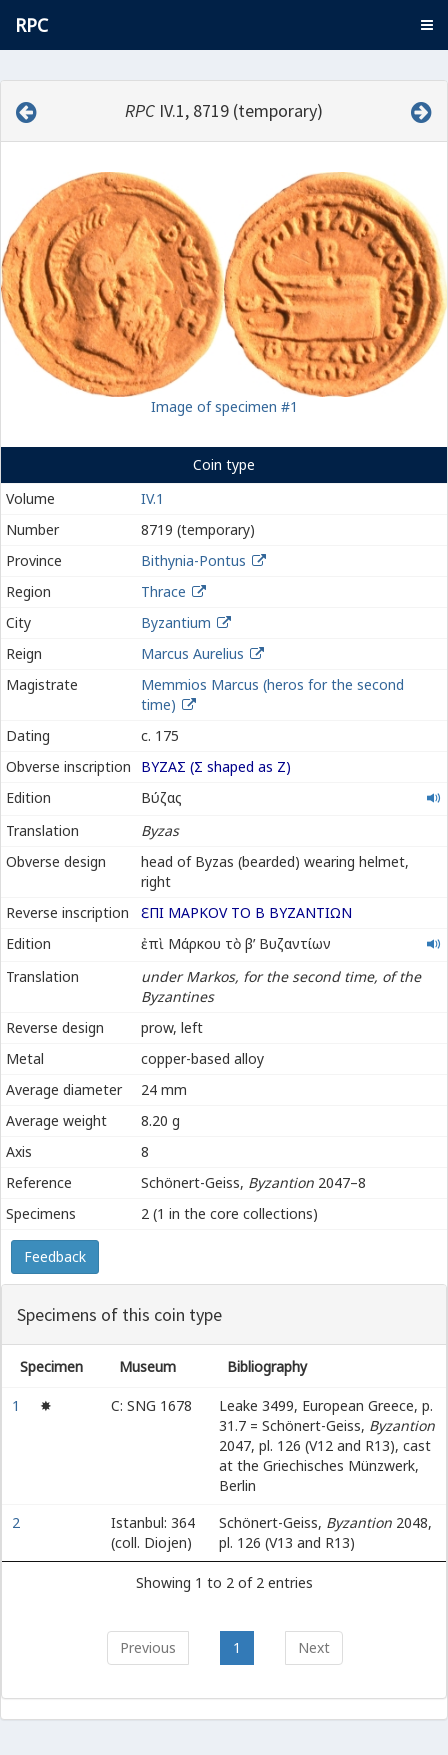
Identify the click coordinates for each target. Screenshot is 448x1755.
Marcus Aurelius (192, 653)
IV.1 (152, 498)
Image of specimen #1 (224, 406)
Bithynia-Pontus (193, 560)
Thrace (163, 591)
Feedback (55, 1256)
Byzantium (176, 622)
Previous (148, 1647)
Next (314, 1647)
